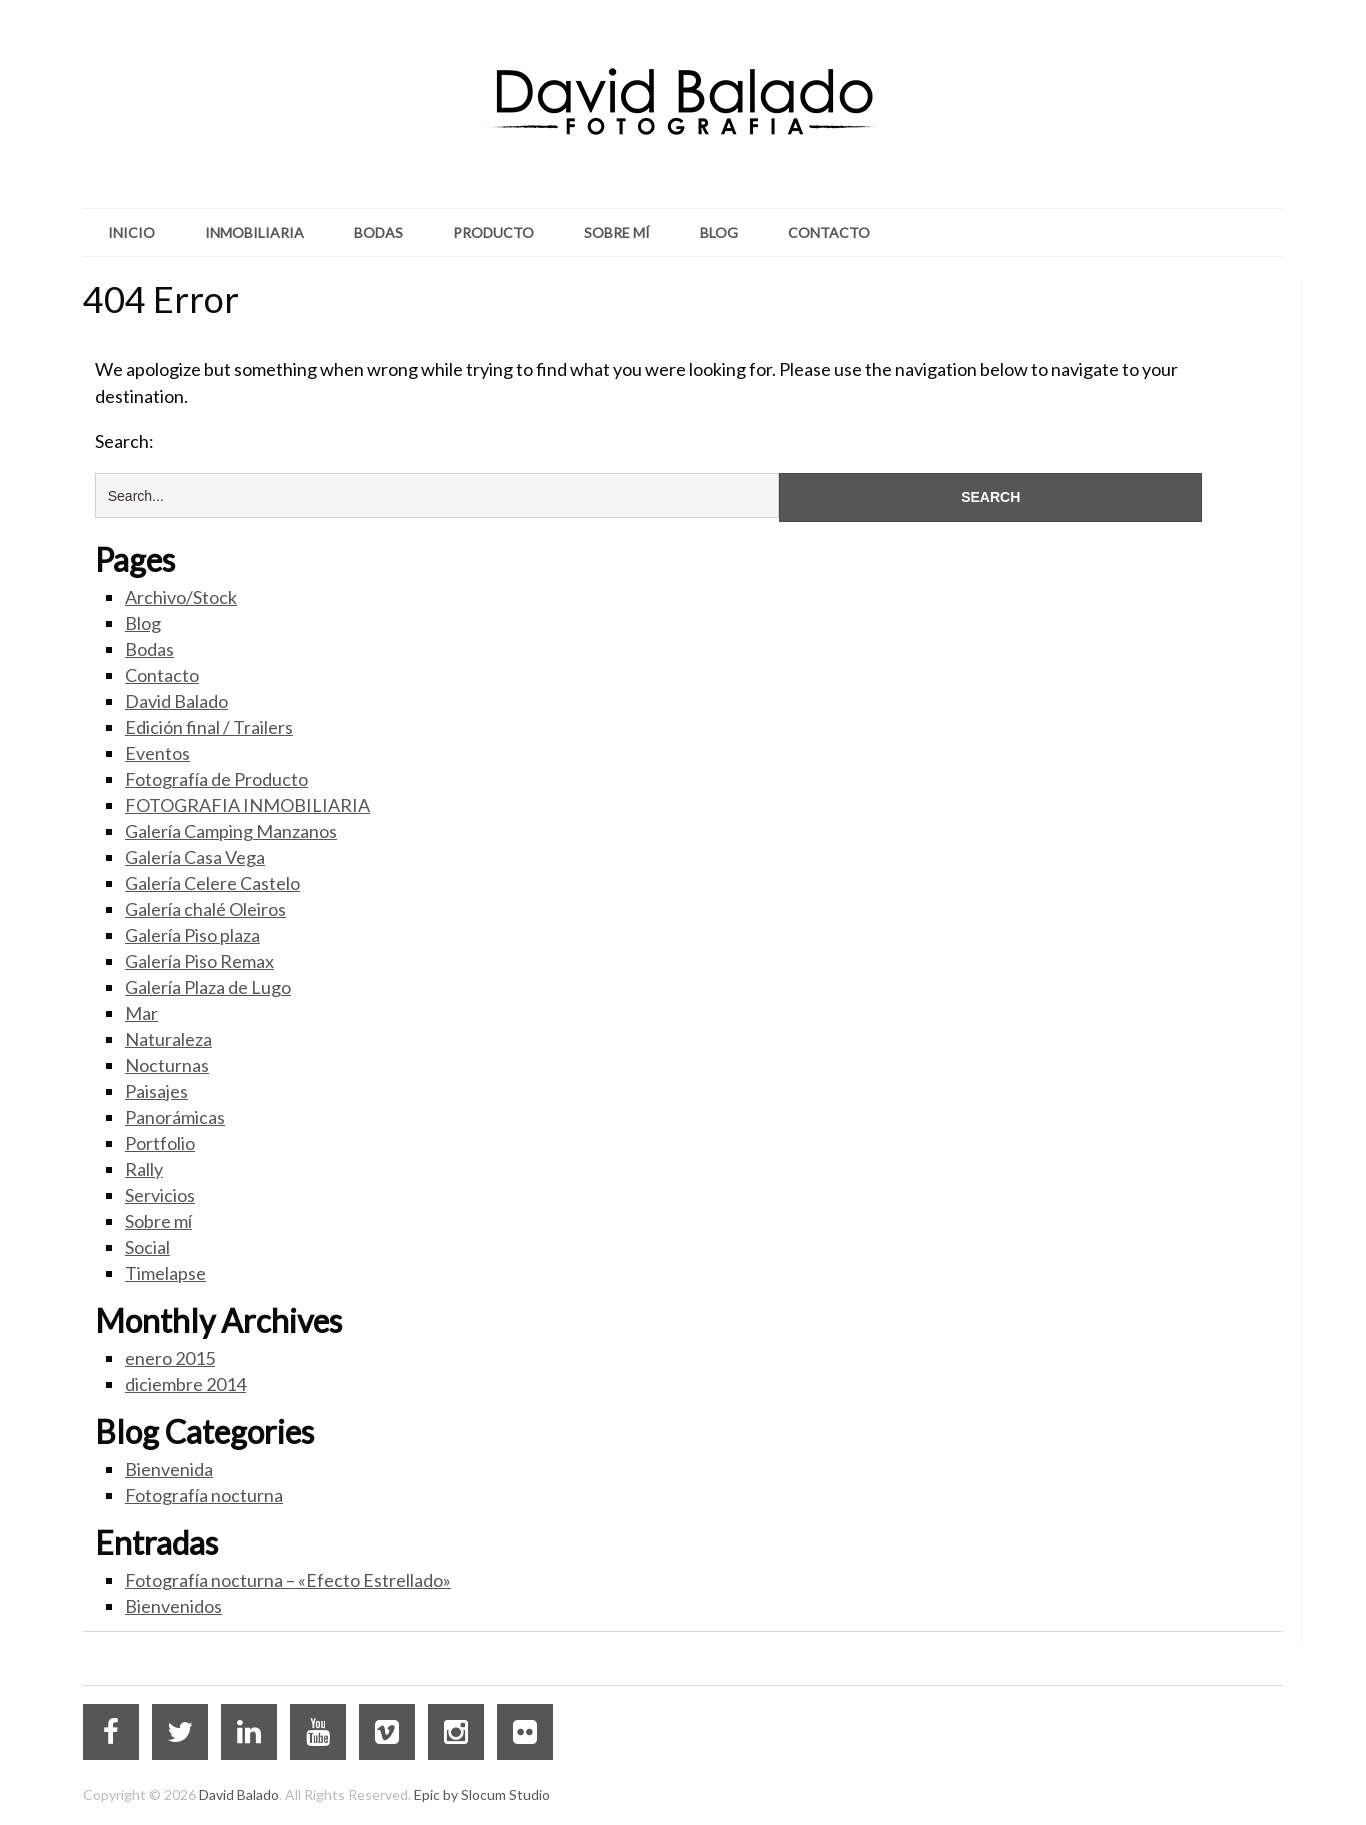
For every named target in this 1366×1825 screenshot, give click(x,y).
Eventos (157, 753)
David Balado (176, 701)
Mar (141, 1013)
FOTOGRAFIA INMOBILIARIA (247, 805)
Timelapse (165, 1273)
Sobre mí (617, 232)
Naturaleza (168, 1039)
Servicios (160, 1195)
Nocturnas (167, 1065)
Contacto (829, 232)
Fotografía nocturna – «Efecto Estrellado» (288, 1580)
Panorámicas (175, 1117)
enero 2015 (170, 1358)
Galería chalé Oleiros (205, 909)
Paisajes (156, 1091)
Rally (144, 1169)
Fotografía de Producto (216, 779)
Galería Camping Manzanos (231, 831)
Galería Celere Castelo (212, 883)
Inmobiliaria (254, 232)
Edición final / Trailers (209, 727)
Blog (719, 232)
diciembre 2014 (185, 1384)
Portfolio (160, 1143)
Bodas (378, 232)
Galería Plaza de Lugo (208, 987)
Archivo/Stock (181, 597)
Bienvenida (169, 1469)
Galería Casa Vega (195, 857)
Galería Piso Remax (199, 961)
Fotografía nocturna (204, 1495)
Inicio (131, 232)
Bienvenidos (173, 1606)
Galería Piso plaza (192, 935)
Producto (493, 232)
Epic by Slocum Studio (482, 1794)
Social (147, 1247)
